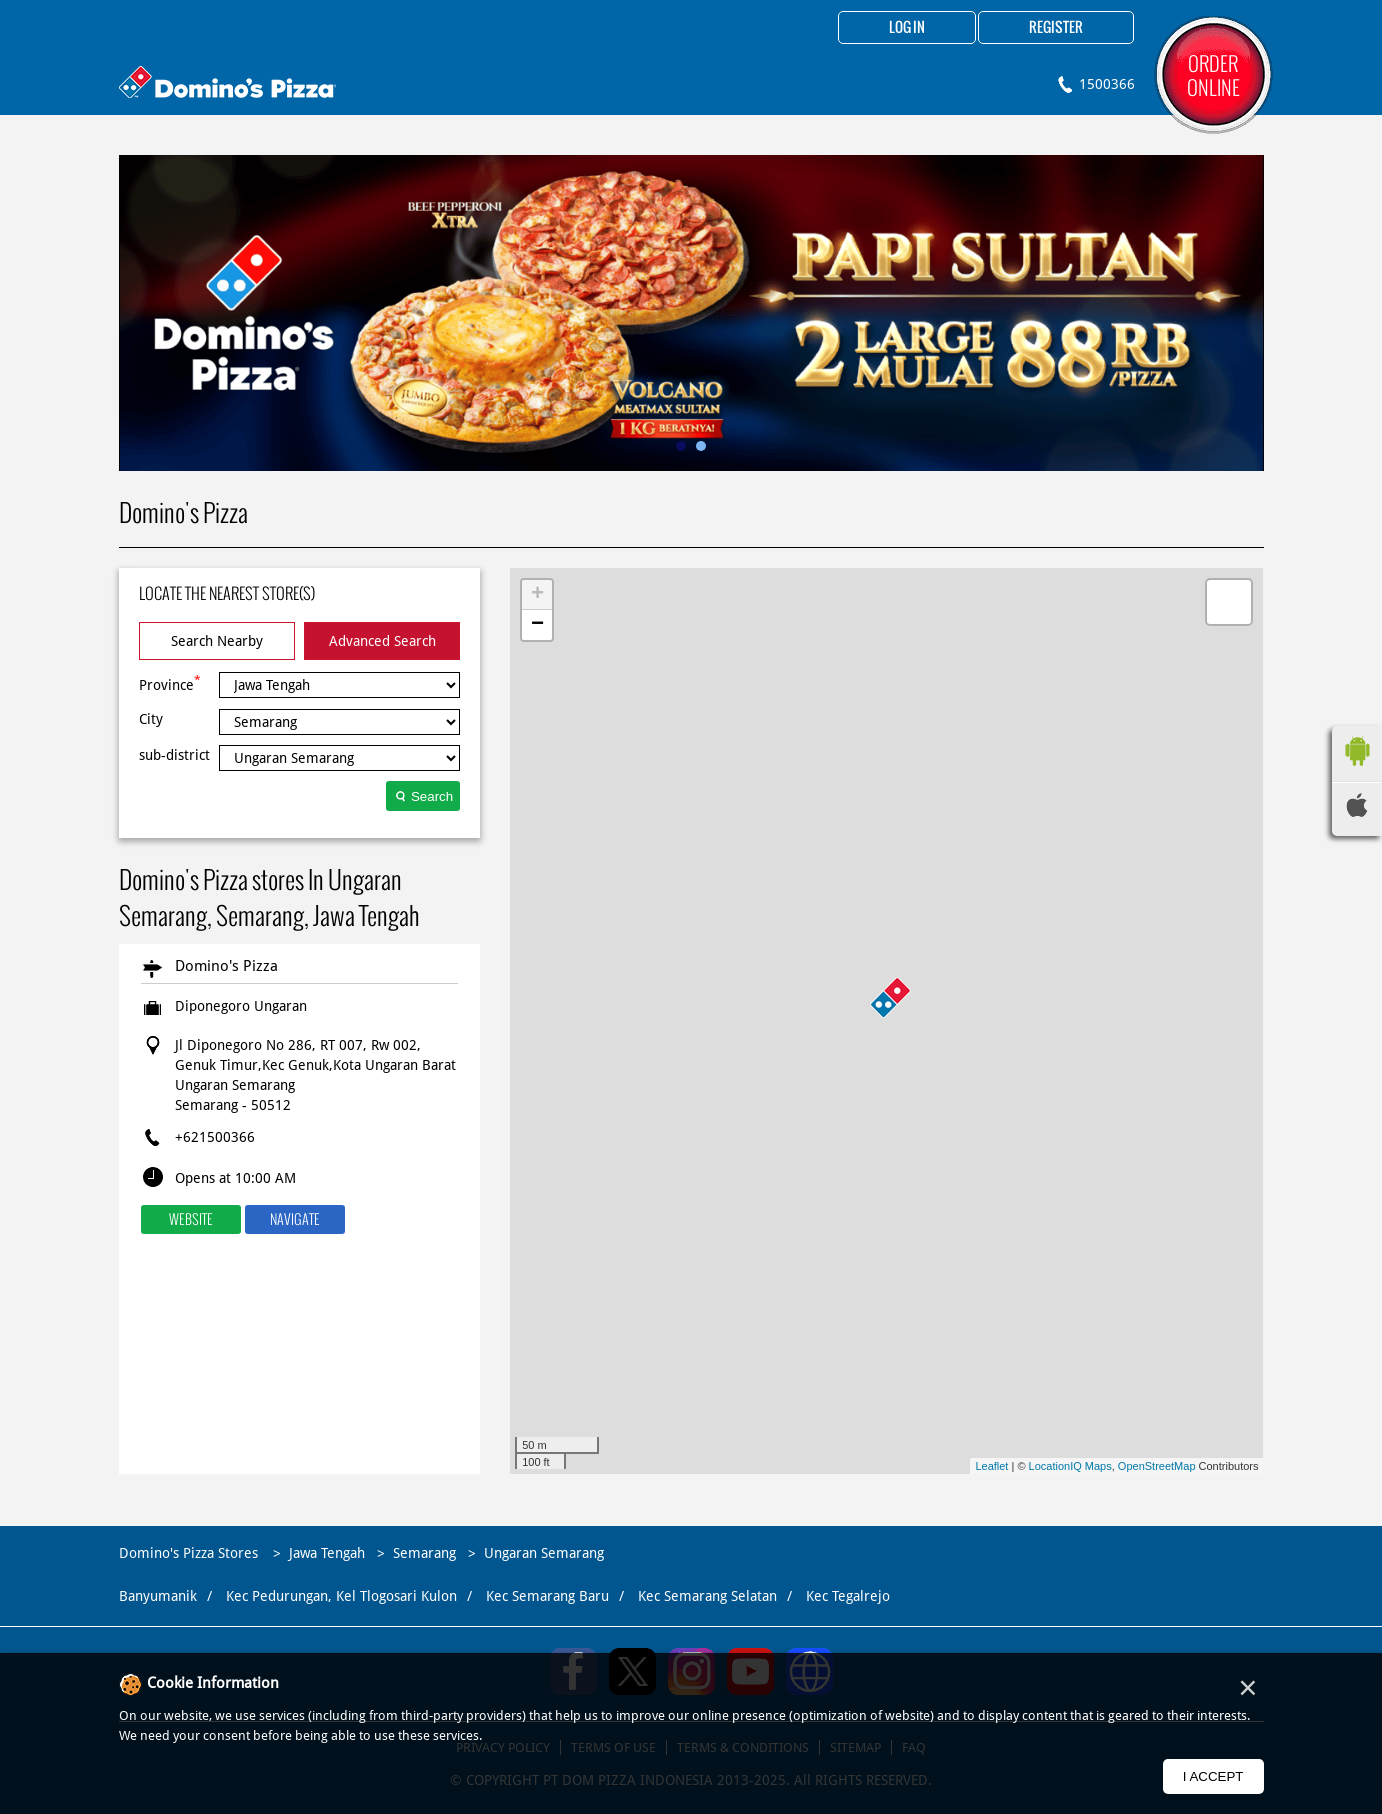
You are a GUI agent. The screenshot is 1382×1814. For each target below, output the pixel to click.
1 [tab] (681, 446)
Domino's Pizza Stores (190, 1553)
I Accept (1213, 1776)
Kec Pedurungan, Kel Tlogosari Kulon (341, 1596)
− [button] (537, 625)
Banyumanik (158, 1596)
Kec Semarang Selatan (707, 1596)
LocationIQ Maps (1070, 1466)
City (151, 719)
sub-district (174, 755)
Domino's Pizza (226, 966)
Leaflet (991, 1466)
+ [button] (537, 595)
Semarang (424, 1553)
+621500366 (215, 1137)
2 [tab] (701, 446)
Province (170, 683)
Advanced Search (382, 641)
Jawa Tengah (327, 1553)
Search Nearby (217, 641)
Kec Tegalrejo (848, 1596)
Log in (907, 28)
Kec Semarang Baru (547, 1596)
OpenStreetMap (1157, 1466)
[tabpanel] (691, 313)
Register (1056, 28)
